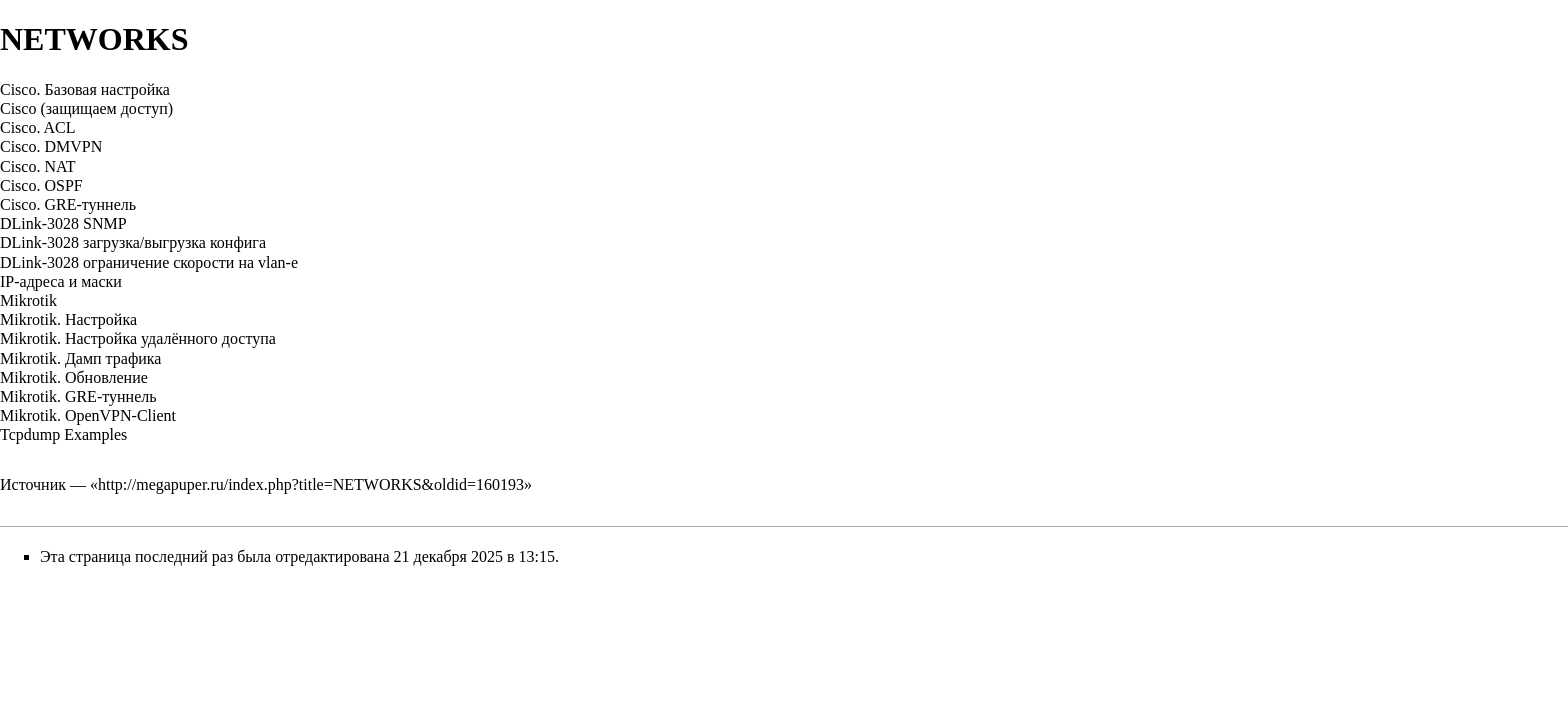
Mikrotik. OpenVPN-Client (88, 415)
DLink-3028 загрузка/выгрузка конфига (133, 242)
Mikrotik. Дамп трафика (80, 358)
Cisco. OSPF (41, 185)
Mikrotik (28, 300)
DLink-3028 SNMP (63, 223)
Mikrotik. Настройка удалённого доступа (138, 338)
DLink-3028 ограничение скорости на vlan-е (149, 262)
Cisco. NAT (38, 166)
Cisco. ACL (38, 127)
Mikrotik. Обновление (74, 377)
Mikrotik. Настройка (68, 319)
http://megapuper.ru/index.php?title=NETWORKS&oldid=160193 (311, 484)
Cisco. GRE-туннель (68, 204)
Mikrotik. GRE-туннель (78, 396)
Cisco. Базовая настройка (85, 89)
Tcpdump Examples (63, 434)
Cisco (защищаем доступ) (86, 108)
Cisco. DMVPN (51, 146)
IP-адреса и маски (61, 281)
